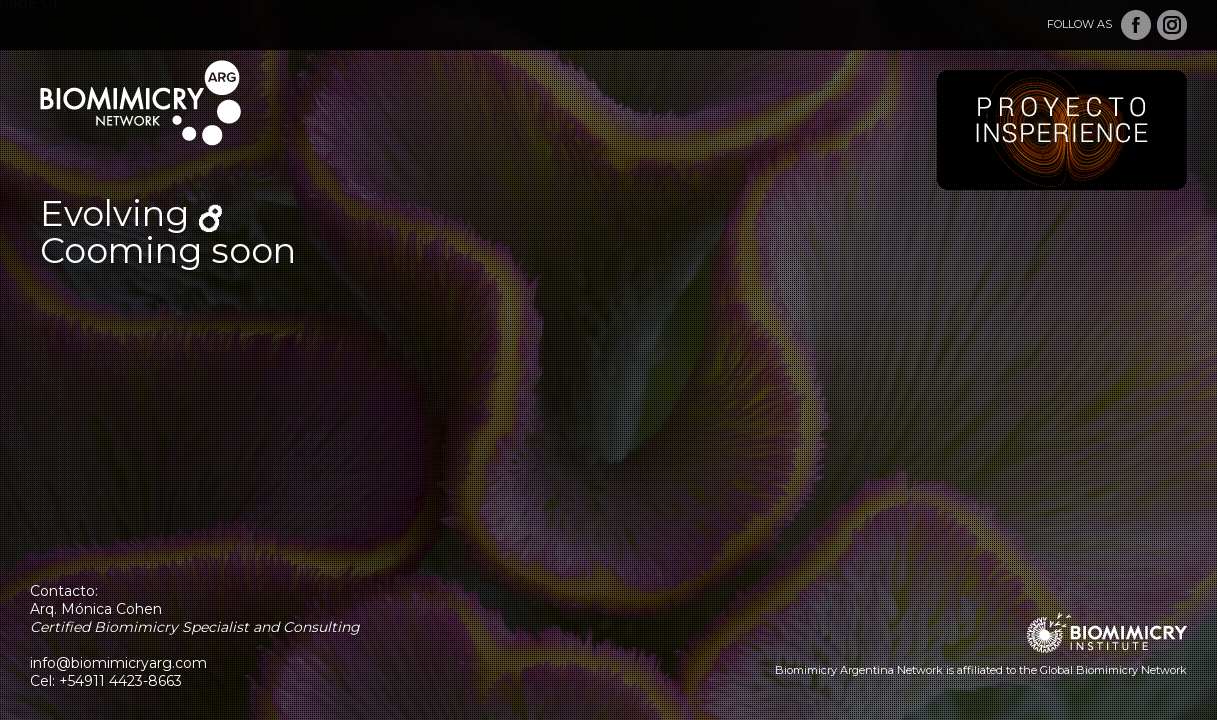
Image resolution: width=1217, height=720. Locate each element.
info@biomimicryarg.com (118, 663)
